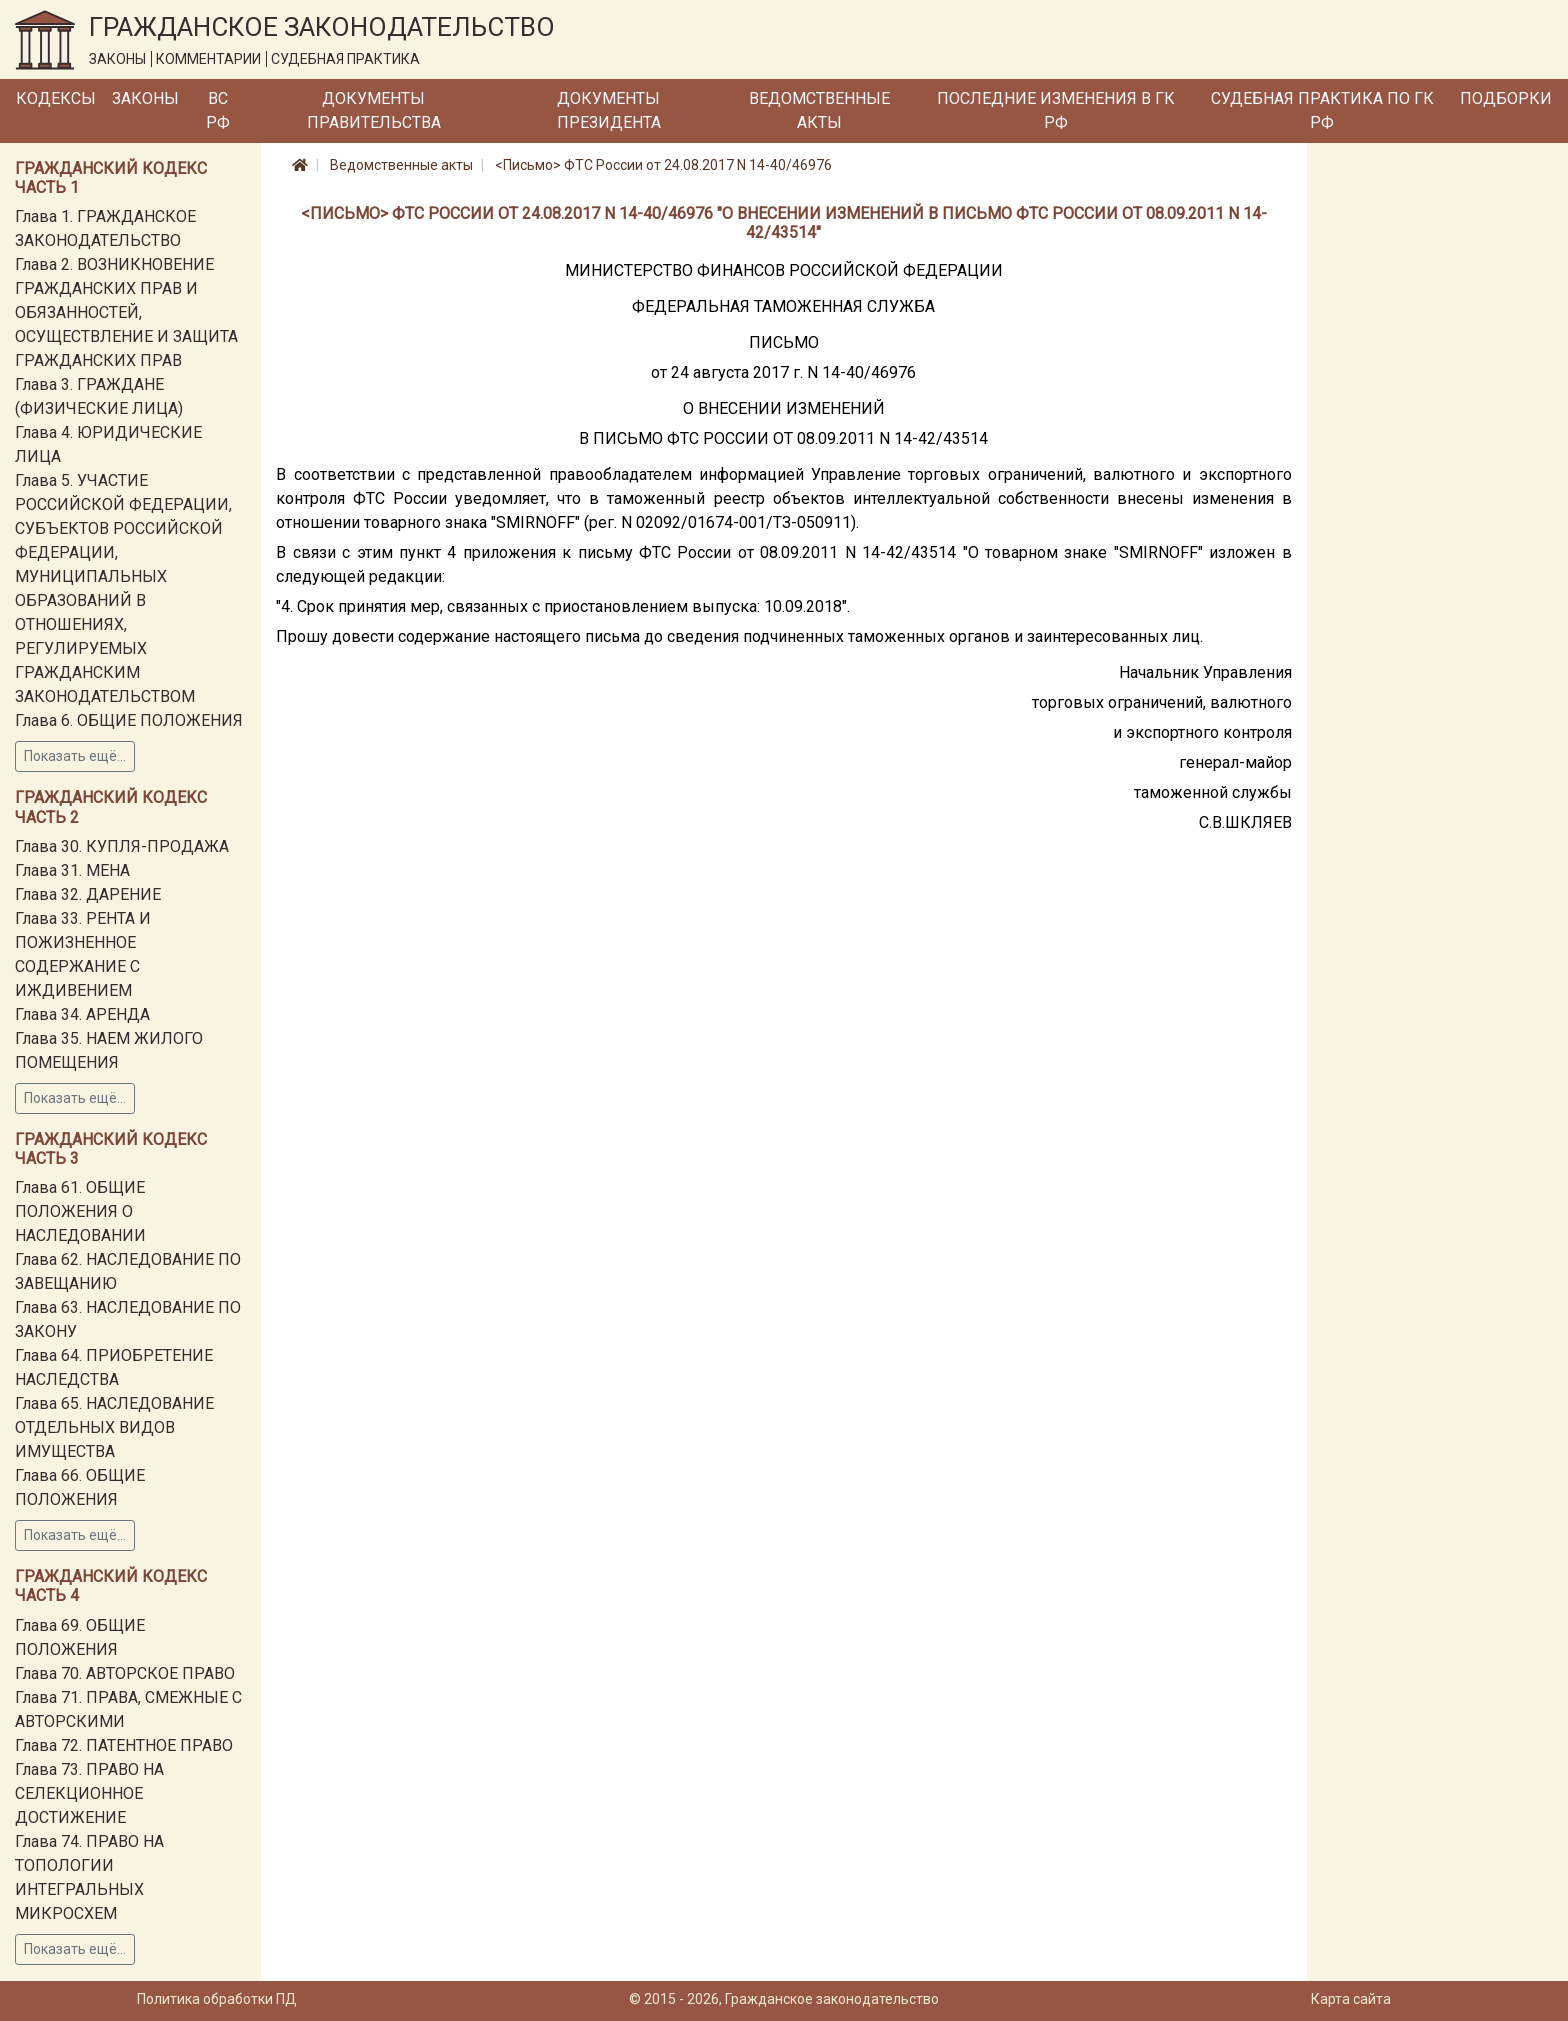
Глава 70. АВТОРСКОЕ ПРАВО (125, 1673)
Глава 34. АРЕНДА (82, 1014)
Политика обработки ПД (217, 1999)
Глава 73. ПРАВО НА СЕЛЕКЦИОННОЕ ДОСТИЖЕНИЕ (89, 1793)
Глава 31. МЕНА (72, 870)
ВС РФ (218, 110)
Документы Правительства (374, 110)
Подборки (1506, 98)
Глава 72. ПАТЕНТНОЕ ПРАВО (124, 1745)
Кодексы (56, 98)
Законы (145, 98)
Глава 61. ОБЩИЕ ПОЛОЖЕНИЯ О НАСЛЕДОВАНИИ (80, 1211)
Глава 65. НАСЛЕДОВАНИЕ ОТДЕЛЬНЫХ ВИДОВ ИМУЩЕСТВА (114, 1427)
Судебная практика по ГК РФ (1322, 110)
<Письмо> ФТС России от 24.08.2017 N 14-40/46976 (663, 165)
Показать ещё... (75, 756)
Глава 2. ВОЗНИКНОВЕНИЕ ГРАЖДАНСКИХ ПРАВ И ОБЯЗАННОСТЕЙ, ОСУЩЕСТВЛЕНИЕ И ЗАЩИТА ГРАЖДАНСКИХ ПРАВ (126, 312)
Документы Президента (609, 110)
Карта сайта (1351, 1999)
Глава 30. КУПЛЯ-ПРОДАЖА (122, 846)
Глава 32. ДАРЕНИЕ (88, 894)
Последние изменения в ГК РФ (1056, 110)
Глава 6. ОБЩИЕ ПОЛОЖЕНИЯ (129, 720)
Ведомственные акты (819, 110)
